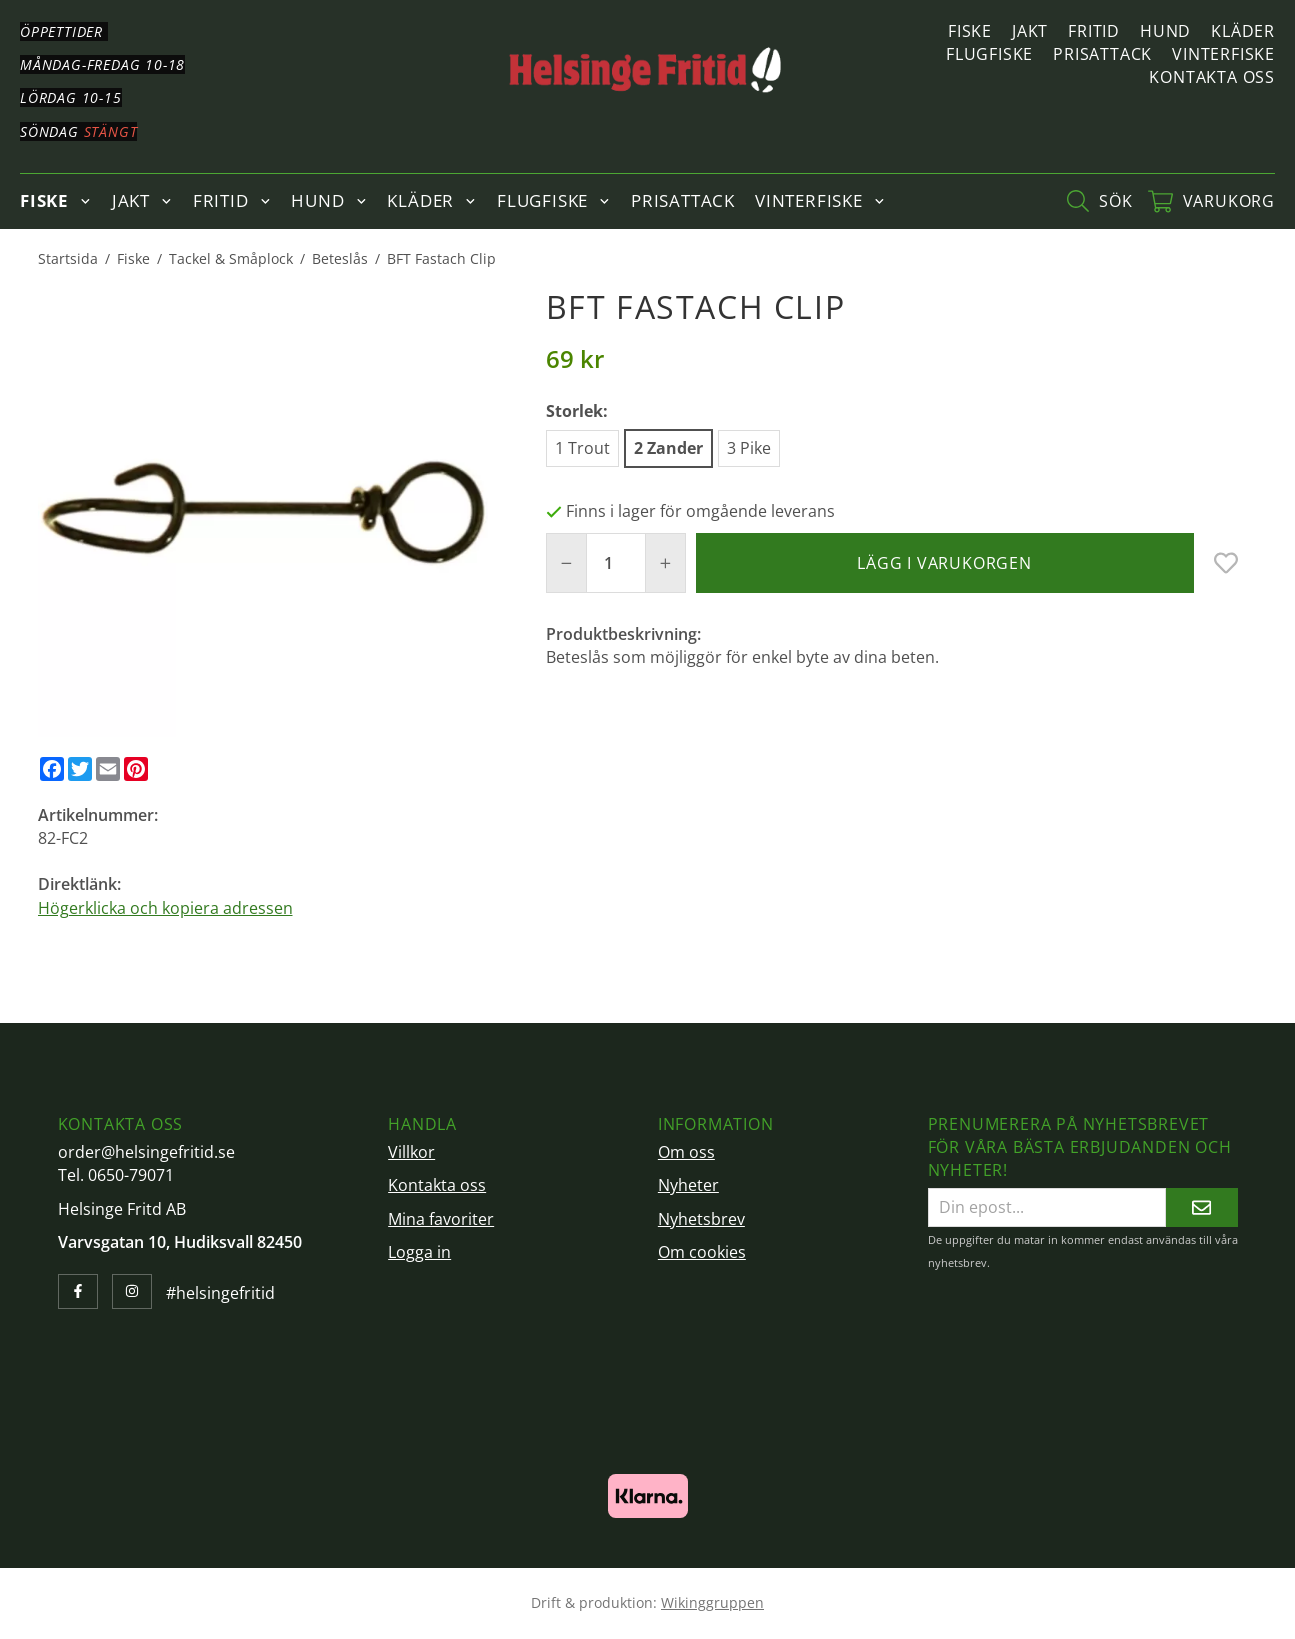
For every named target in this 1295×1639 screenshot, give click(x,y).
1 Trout (582, 448)
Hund (1165, 31)
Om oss (686, 1152)
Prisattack (1102, 54)
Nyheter (688, 1185)
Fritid (1094, 31)
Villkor (411, 1152)
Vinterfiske (1223, 54)
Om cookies (702, 1252)
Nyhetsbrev (701, 1219)
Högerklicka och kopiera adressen (165, 908)
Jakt (1030, 31)
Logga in (419, 1252)
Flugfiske (989, 54)
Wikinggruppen (712, 1602)
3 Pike (749, 448)
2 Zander (668, 448)
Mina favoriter (441, 1219)
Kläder (1243, 31)
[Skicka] (1201, 1207)
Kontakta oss (1212, 77)
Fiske (970, 31)
